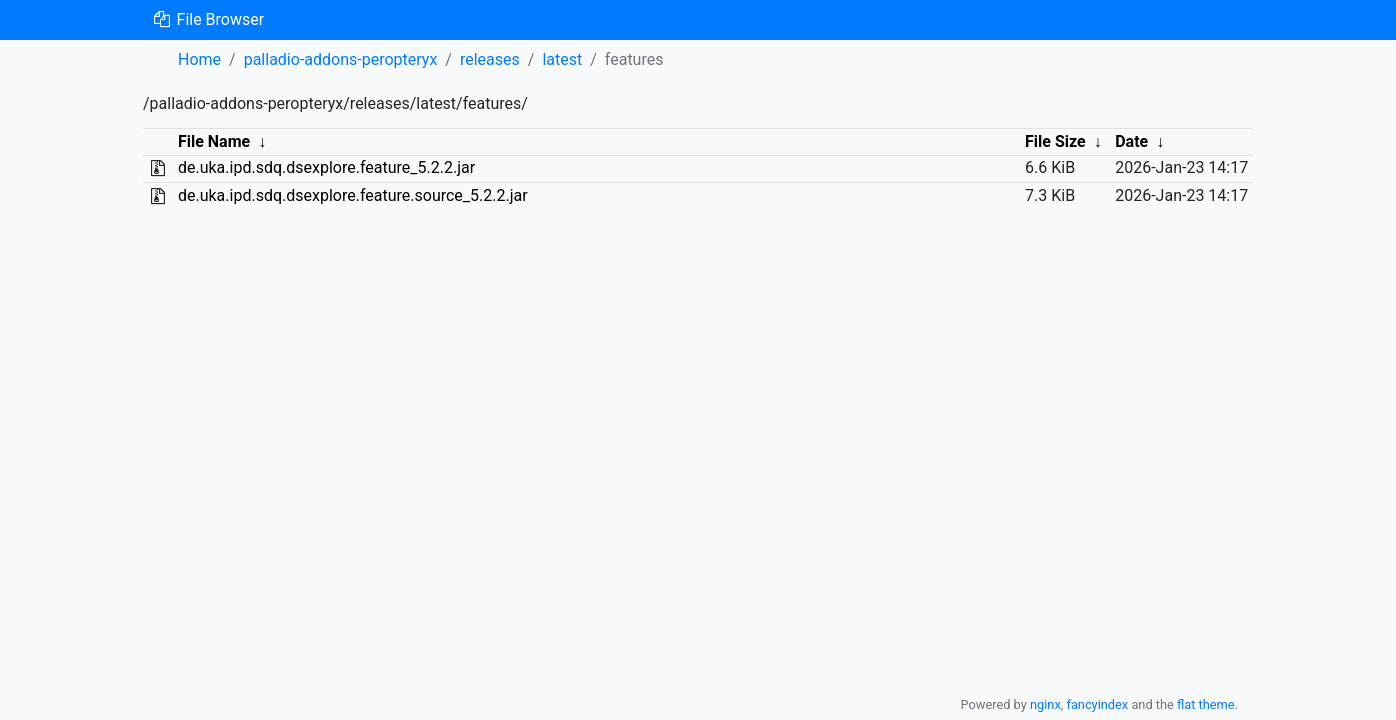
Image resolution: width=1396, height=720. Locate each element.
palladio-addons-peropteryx (341, 59)
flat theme (1206, 704)
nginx (1045, 704)
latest (562, 59)
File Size (1055, 141)
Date (1131, 141)
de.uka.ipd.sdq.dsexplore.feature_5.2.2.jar (326, 167)
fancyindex (1097, 704)
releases (490, 59)
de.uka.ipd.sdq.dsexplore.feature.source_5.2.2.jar (353, 195)
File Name (214, 141)
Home (199, 59)
